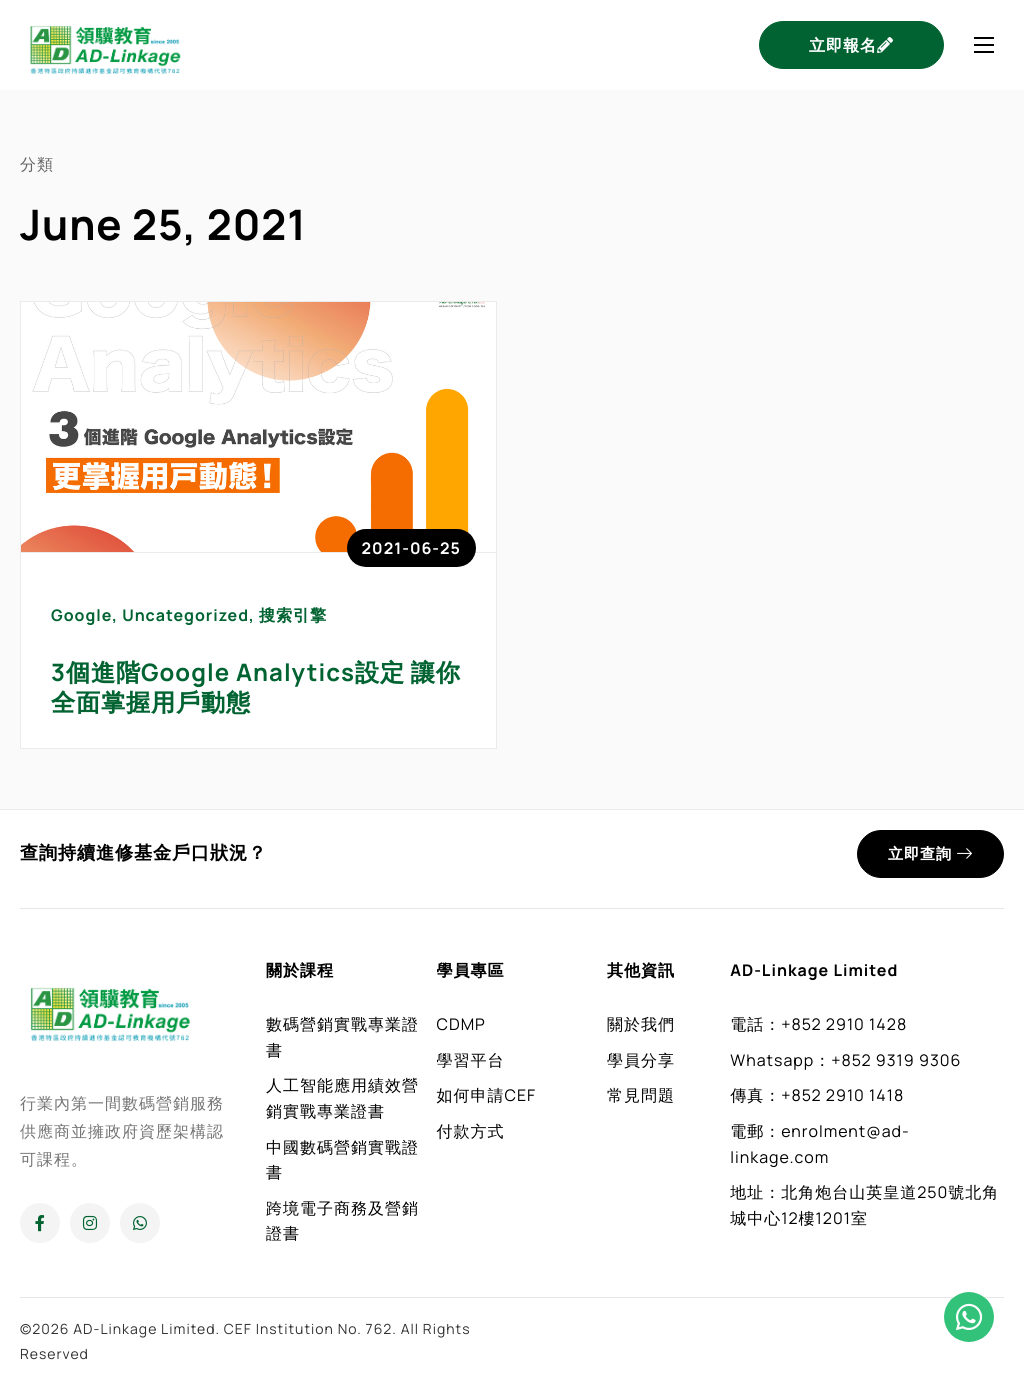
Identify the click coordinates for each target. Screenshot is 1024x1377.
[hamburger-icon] (984, 45)
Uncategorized (185, 615)
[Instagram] (90, 1223)
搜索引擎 (293, 615)
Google (81, 615)
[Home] (105, 43)
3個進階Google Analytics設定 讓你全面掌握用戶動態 (256, 687)
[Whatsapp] (140, 1223)
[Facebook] (40, 1223)
